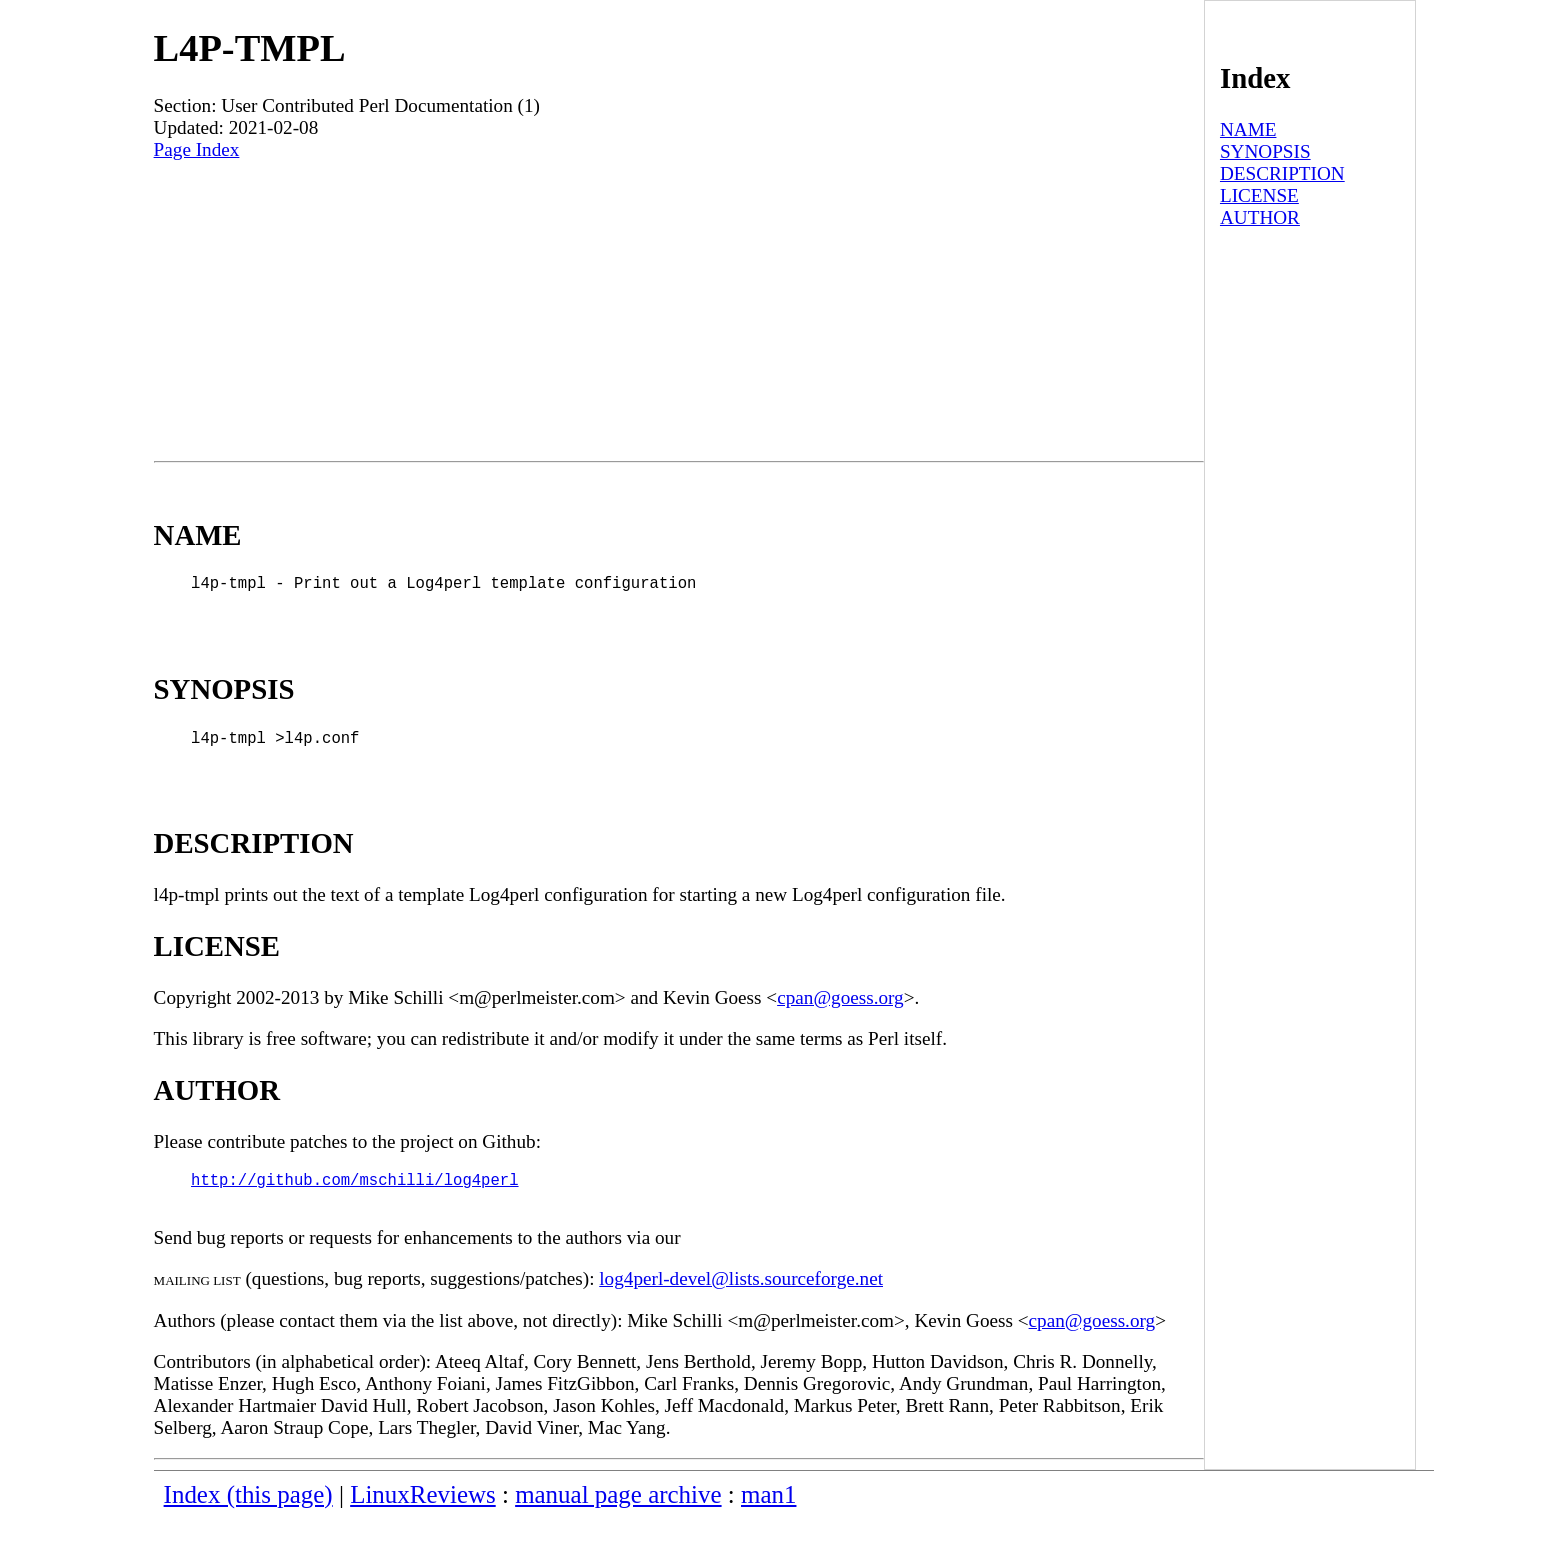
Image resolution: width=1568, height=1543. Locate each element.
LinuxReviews (423, 1518)
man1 (768, 1518)
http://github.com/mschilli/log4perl (354, 1199)
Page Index (197, 149)
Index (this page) (248, 1518)
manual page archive (618, 1518)
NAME (1248, 129)
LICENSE (1259, 195)
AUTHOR (1260, 217)
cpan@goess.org (840, 1013)
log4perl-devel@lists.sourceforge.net (741, 1302)
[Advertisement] (679, 311)
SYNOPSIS (1265, 151)
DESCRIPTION (1282, 173)
